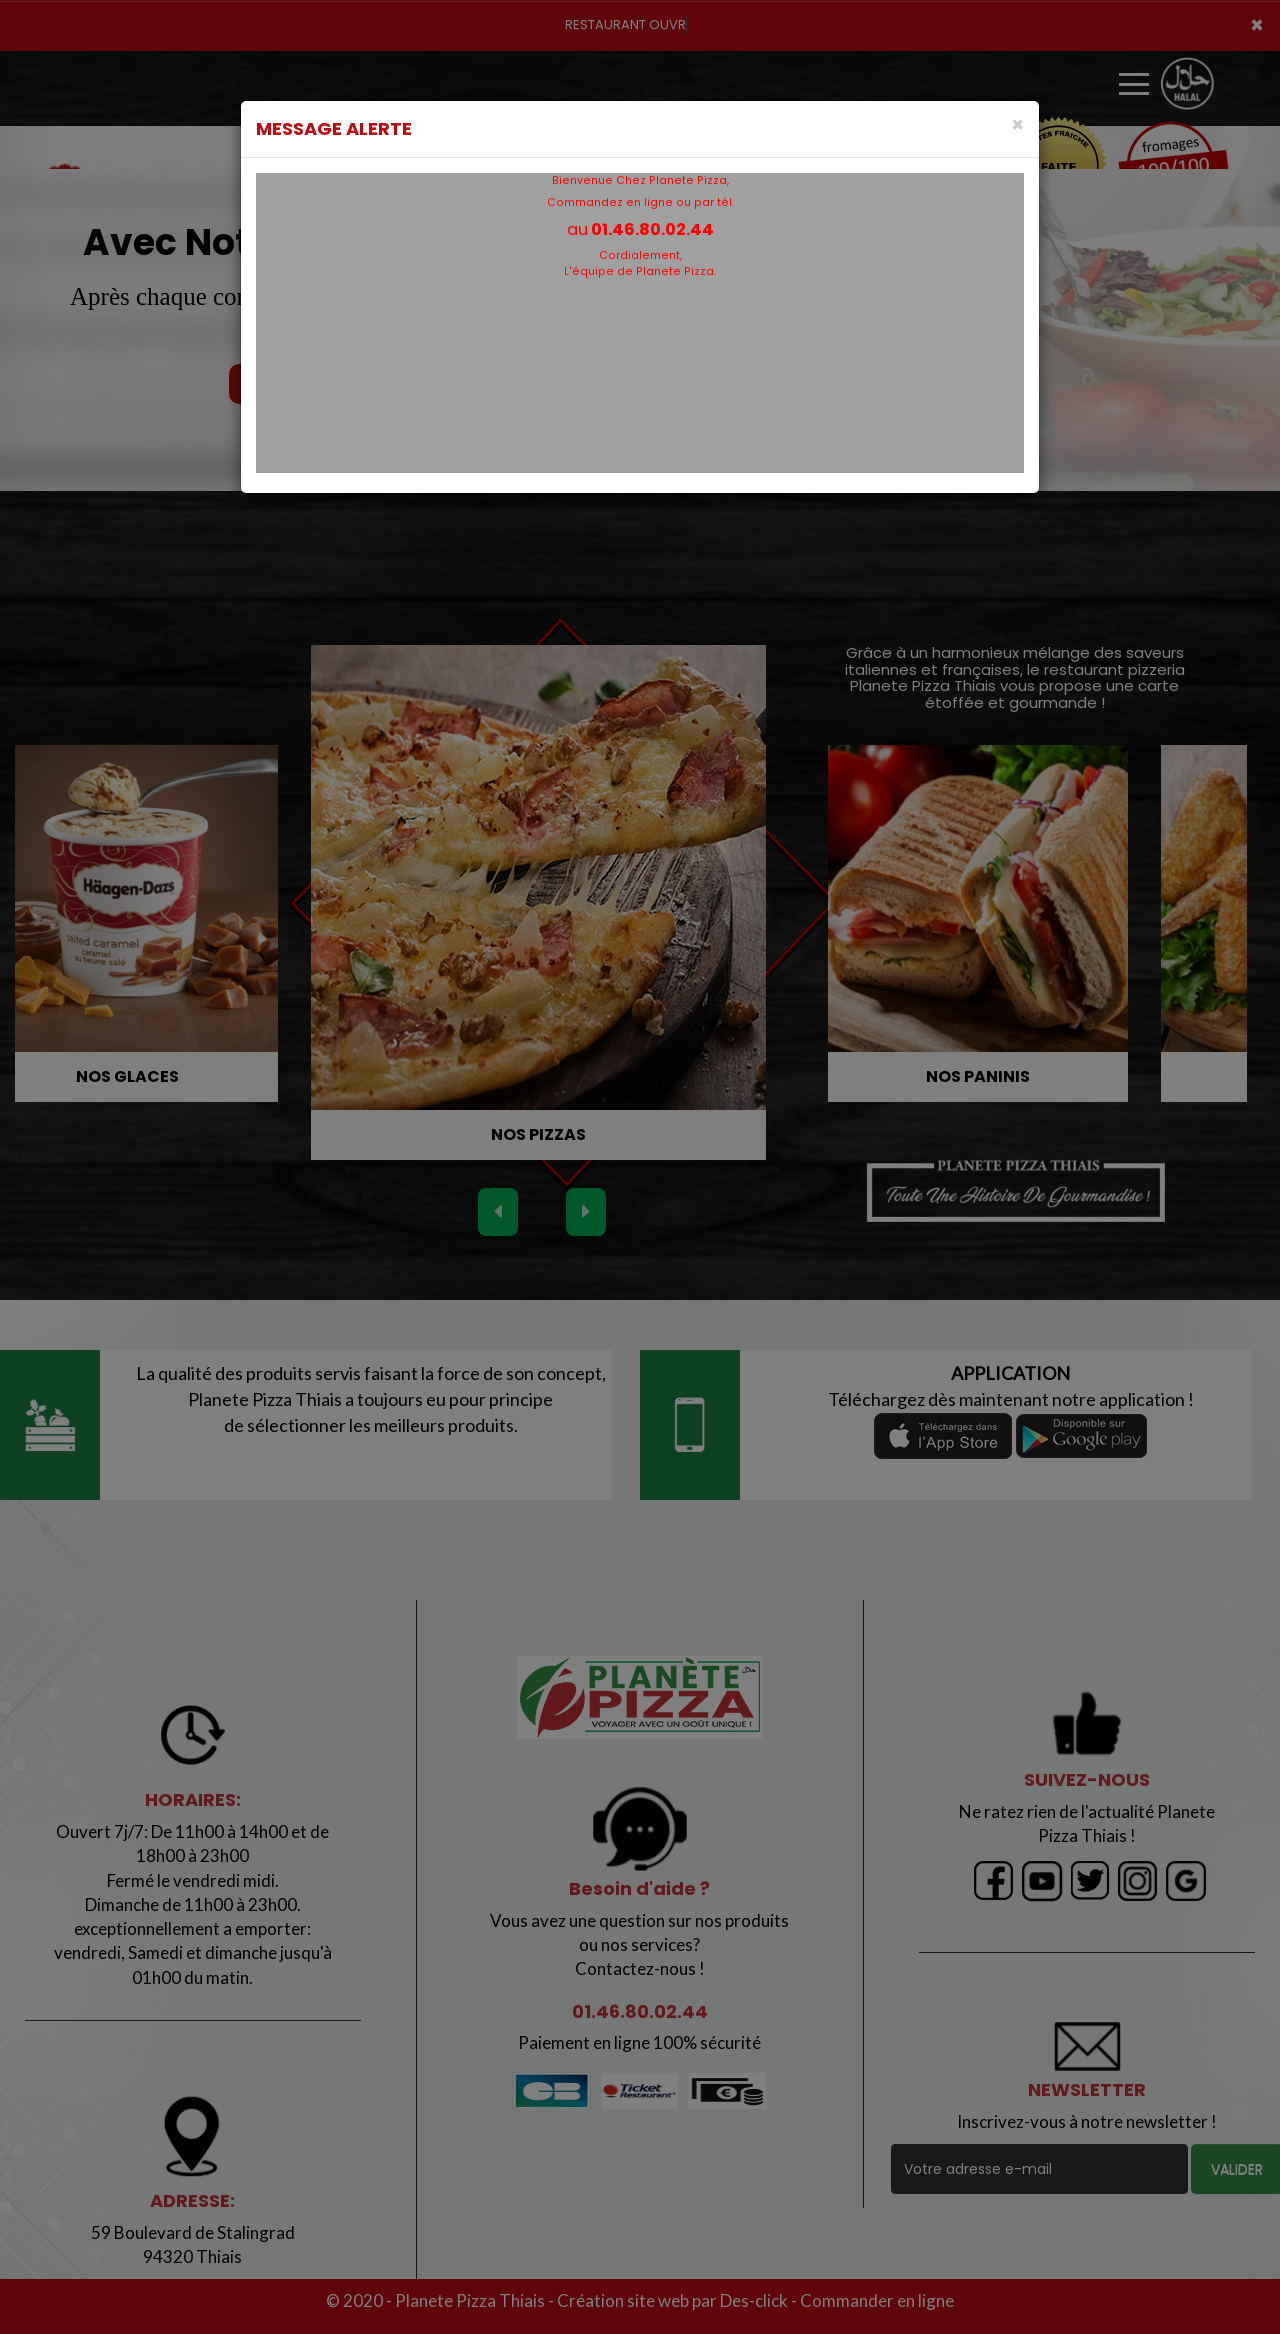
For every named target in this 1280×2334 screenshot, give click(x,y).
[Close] (1017, 124)
